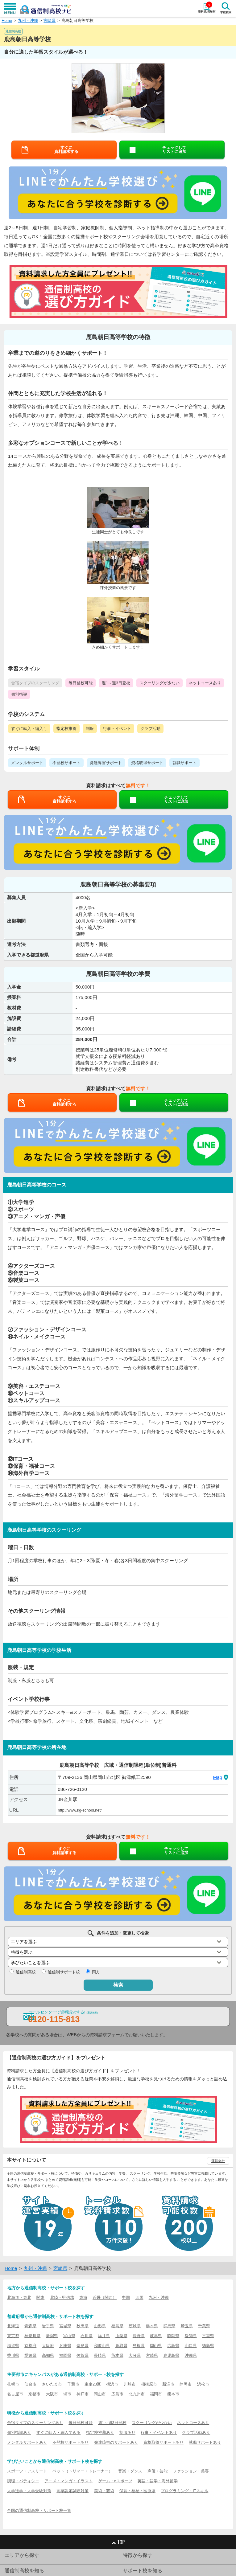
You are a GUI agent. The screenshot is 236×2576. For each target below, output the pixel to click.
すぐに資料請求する (66, 149)
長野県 (139, 2335)
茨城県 (135, 2326)
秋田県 (83, 2326)
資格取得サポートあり (163, 2442)
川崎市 (130, 2384)
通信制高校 (26, 1972)
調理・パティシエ (23, 2481)
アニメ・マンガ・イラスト (68, 2481)
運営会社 (218, 2161)
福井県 (104, 2335)
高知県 (48, 2355)
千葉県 (204, 2326)
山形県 (100, 2326)
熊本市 (173, 2394)
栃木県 (152, 2326)
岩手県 (48, 2326)
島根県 (139, 2345)
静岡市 (186, 2384)
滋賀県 (13, 2345)
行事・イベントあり (159, 2432)
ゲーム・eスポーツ (115, 2481)
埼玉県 (187, 2326)
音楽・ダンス (130, 2471)
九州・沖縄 (28, 20)
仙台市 (30, 2384)
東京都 (13, 2335)
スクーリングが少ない (152, 2422)
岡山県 (156, 2345)
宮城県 (65, 2326)
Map (217, 1777)
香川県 (13, 2355)
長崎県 (100, 2355)
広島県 (173, 2345)
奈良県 (83, 2345)
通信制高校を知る (24, 2570)
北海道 (13, 2326)
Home (7, 20)
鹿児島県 (171, 2355)
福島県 (117, 2326)
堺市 (67, 2394)
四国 (139, 2297)
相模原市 (149, 2384)
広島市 (117, 2394)
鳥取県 (121, 2345)
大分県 (135, 2355)
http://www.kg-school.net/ (79, 1810)
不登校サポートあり (70, 2442)
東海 (83, 2297)
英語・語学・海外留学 (158, 2481)
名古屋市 (15, 2394)
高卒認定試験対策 (72, 2490)
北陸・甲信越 (62, 2297)
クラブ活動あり (196, 2432)
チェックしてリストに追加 (174, 149)
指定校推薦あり (100, 2432)
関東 (40, 2297)
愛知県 (191, 2335)
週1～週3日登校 (112, 2422)
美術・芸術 (104, 2490)
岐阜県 (156, 2335)
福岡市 (156, 2394)
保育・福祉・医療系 (137, 2490)
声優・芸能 (157, 2471)
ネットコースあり (193, 2422)
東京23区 (93, 2384)
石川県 (87, 2335)
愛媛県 (30, 2355)
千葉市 (73, 2384)
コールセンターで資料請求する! (63, 2017)
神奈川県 (32, 2335)
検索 (118, 1985)
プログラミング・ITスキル (184, 2490)
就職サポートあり (205, 2442)
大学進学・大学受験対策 (29, 2490)
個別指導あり (19, 2432)
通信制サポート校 (64, 1972)
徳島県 (208, 2345)
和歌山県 (102, 2345)
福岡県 (65, 2355)
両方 (96, 1972)
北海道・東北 (19, 2297)
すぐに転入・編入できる (58, 2432)
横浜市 (112, 2384)
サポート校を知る (142, 2570)
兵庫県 (65, 2345)
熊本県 (117, 2355)
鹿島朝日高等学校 (77, 20)
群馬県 (169, 2326)
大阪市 (52, 2394)
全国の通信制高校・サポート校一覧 (39, 2510)
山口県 (191, 2345)
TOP (118, 2542)
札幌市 (13, 2384)
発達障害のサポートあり (116, 2442)
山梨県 (121, 2335)
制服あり (127, 2432)
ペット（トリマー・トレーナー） (82, 2471)
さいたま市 (52, 2384)
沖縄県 (191, 2355)
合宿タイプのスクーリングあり (35, 2422)
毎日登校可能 (80, 2422)
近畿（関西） (105, 2297)
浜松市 (203, 2384)
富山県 (69, 2335)
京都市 (34, 2394)
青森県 (30, 2326)
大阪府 (48, 2345)
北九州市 (137, 2394)
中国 (126, 2297)
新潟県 (52, 2335)
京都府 (30, 2345)
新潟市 (168, 2384)
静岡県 (173, 2335)
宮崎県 (49, 20)
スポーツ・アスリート (27, 2471)
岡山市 (100, 2394)
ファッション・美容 (191, 2471)
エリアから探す (22, 2555)
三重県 (208, 2335)
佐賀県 (83, 2355)
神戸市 (83, 2394)
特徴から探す (137, 2555)
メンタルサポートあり (27, 2442)
